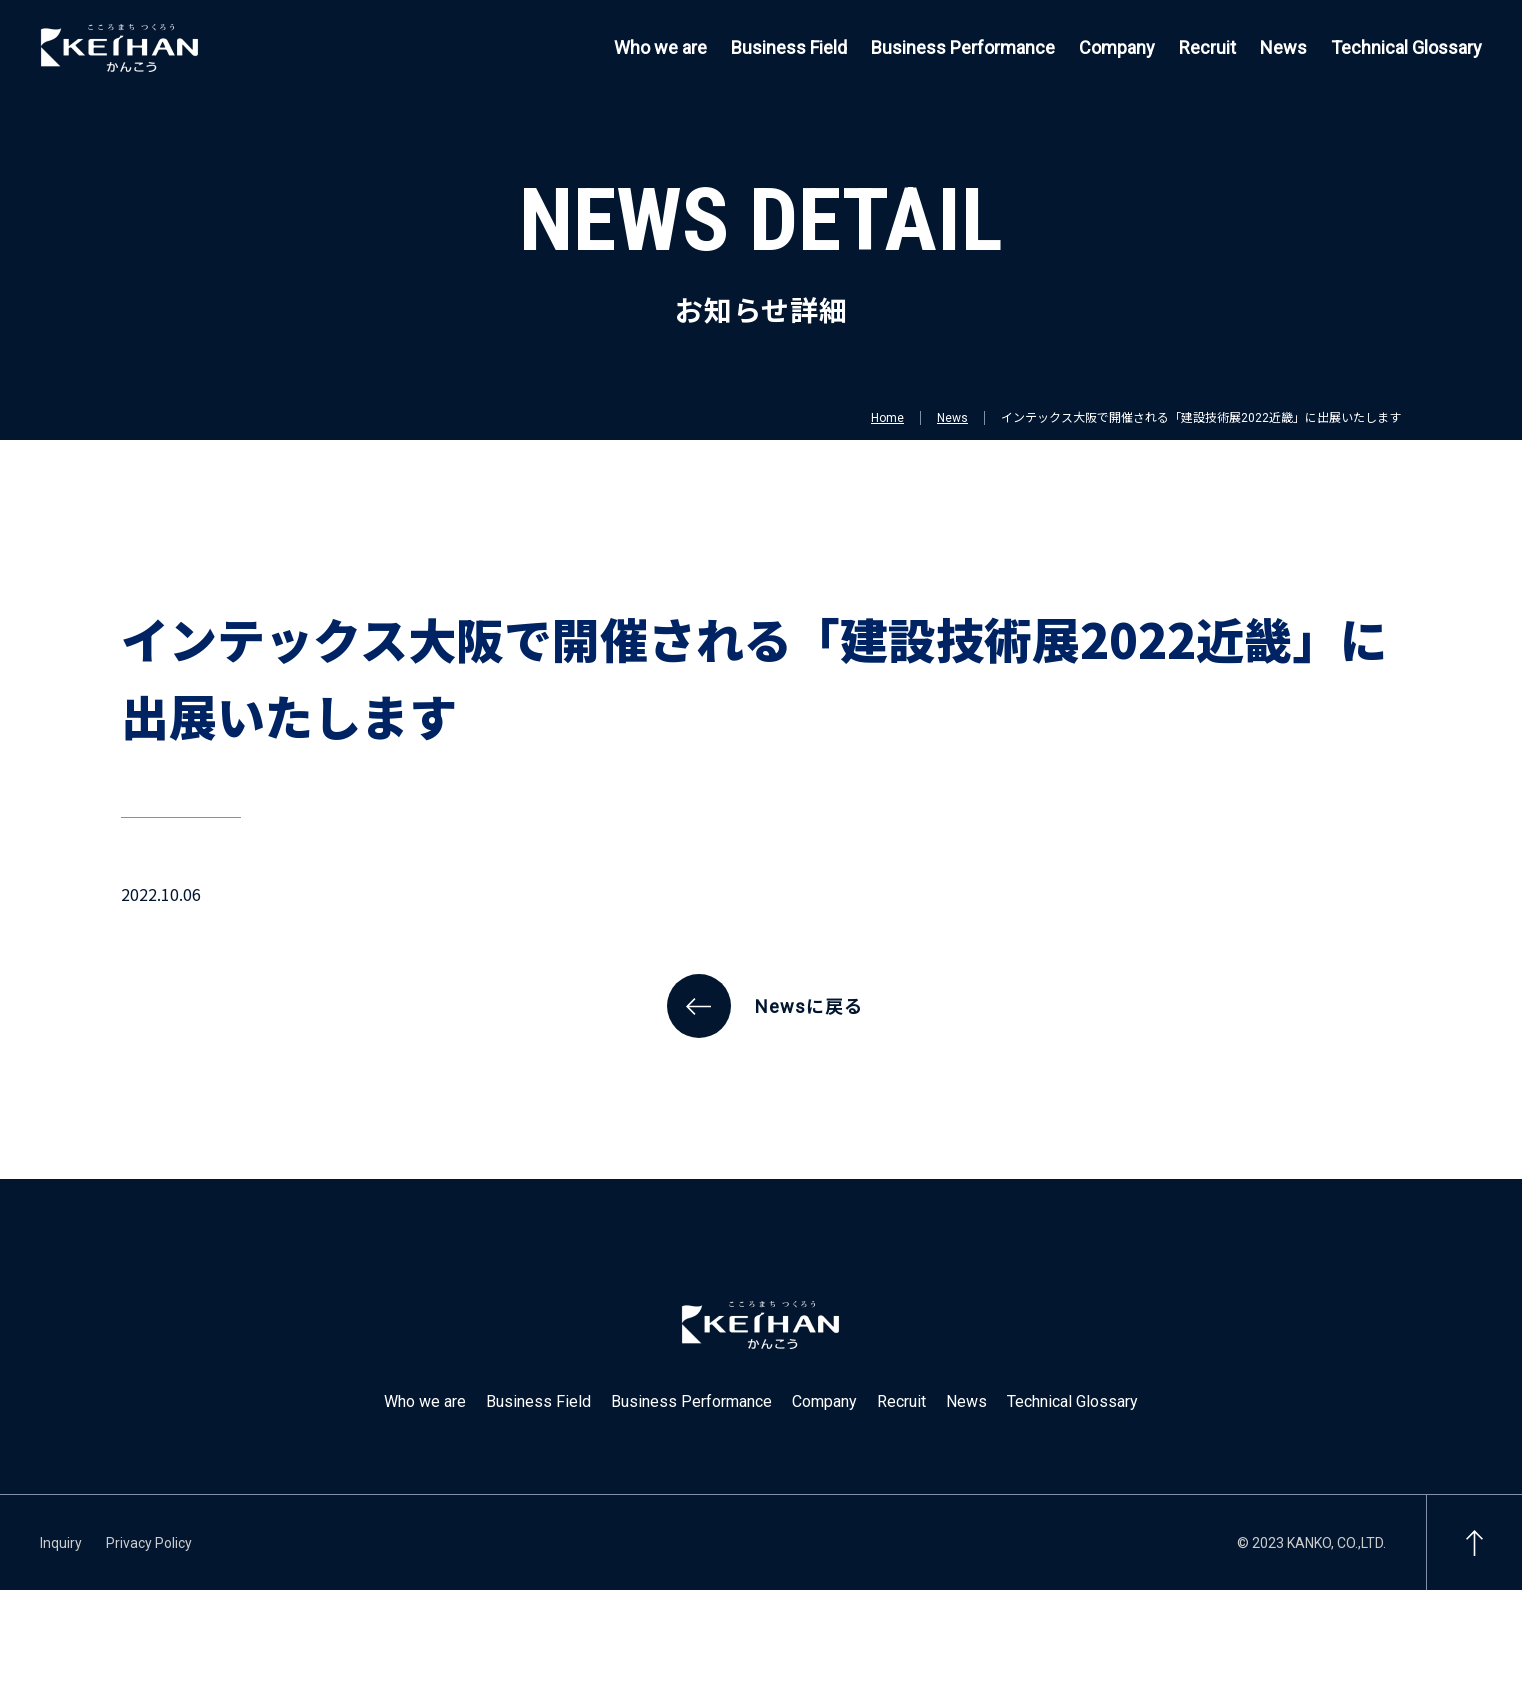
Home (887, 418)
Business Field (789, 47)
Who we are (660, 47)
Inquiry (61, 1543)
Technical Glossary (1406, 47)
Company (1117, 47)
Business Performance (963, 47)
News (1283, 47)
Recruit (1207, 47)
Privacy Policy (149, 1543)
